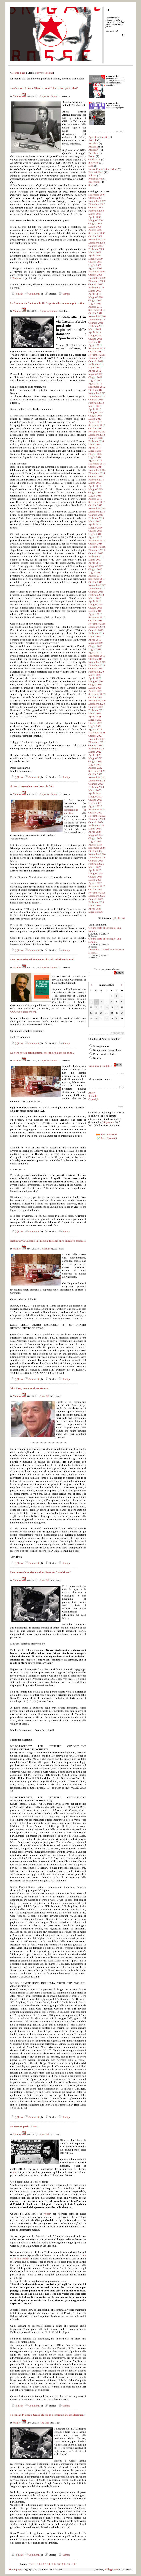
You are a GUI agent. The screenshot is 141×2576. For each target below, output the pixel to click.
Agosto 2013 (95, 421)
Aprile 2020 (94, 678)
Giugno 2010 (95, 300)
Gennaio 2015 (95, 476)
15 (65, 2563)
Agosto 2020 (95, 690)
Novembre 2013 (97, 431)
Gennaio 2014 (95, 437)
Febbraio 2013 (96, 402)
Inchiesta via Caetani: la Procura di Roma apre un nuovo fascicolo (48, 1240)
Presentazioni (95, 178)
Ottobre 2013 (95, 428)
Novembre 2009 (97, 277)
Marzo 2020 (94, 674)
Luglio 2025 (95, 879)
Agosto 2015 (95, 498)
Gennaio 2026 (95, 898)
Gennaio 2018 (95, 591)
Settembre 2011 (96, 348)
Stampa (64, 293)
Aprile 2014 (94, 447)
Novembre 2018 (97, 623)
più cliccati (119, 918)
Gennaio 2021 (95, 706)
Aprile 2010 (94, 293)
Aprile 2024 (94, 831)
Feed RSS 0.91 (106, 1134)
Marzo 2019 (94, 636)
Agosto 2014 (95, 460)
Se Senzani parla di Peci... (24, 2126)
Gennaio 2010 (95, 284)
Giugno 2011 (95, 338)
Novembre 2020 (97, 700)
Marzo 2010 (94, 290)
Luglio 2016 (95, 533)
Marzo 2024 (94, 828)
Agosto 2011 (95, 345)
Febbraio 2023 (96, 786)
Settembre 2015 (96, 501)
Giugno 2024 (95, 838)
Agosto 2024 (95, 844)
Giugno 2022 (95, 761)
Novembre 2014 (97, 469)
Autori (91, 1092)
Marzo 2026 (94, 905)
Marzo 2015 (94, 482)
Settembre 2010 (96, 309)
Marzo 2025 (94, 866)
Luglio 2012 (95, 380)
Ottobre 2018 (95, 620)
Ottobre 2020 (95, 697)
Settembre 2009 (96, 271)
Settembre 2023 (96, 809)
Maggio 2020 (95, 681)
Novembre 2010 (97, 316)
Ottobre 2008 (95, 236)
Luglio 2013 (95, 418)
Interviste (93, 162)
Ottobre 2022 (95, 774)
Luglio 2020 (95, 687)
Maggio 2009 (95, 258)
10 (48, 2563)
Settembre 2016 (96, 540)
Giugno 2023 (95, 799)
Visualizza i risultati (99, 1065)
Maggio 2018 (95, 604)
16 (68, 2563)
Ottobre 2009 (95, 274)
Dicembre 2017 (96, 588)
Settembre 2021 (96, 732)
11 (51, 2563)
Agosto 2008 (95, 229)
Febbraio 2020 (96, 671)
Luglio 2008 (95, 226)
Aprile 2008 (94, 217)
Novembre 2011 (97, 354)
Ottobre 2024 (95, 850)
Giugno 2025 (95, 876)
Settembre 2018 (96, 617)
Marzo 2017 (94, 559)
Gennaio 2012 (95, 361)
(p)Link (16, 293)
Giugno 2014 (95, 453)
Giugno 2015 (95, 492)
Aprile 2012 (94, 370)
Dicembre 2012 (96, 396)
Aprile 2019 (94, 639)
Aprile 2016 (94, 524)
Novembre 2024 (97, 854)
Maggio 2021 (95, 719)
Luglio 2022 (95, 764)
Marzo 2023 (94, 790)
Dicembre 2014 (96, 473)
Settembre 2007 (96, 194)
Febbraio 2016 (96, 517)
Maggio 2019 (95, 642)
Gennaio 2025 (95, 860)
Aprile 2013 (94, 409)
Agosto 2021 (95, 729)
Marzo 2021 (94, 713)
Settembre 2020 (96, 694)
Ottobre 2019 (95, 658)
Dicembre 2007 (96, 204)
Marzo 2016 (94, 521)
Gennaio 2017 (95, 553)
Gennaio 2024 (95, 822)
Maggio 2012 (95, 373)
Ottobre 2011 (95, 351)
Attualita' (93, 143)
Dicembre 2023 (96, 818)
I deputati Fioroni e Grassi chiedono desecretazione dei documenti (47, 2414)
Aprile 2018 (94, 601)
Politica (92, 175)
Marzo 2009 (94, 252)
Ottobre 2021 (95, 735)
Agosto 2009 (95, 268)
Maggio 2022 (95, 758)
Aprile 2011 (94, 332)
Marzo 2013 (94, 405)
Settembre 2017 (96, 578)
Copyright (93, 1099)
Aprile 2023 (94, 793)
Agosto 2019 (95, 652)
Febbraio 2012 (96, 364)
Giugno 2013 (95, 415)
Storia (91, 185)
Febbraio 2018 (96, 594)
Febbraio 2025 (96, 863)
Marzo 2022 (94, 751)
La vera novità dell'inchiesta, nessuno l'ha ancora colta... (42, 1052)
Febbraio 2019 (96, 633)
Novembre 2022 (97, 777)
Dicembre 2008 (96, 242)
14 (61, 2563)
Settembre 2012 (96, 386)
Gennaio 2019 (95, 630)
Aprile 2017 (94, 562)
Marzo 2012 (94, 367)
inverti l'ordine (45, 72)
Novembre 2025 (97, 892)
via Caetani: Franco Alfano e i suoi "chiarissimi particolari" (44, 88)
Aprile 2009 (94, 255)
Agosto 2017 (95, 575)
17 (71, 2563)
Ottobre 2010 (95, 313)
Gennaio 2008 (95, 207)
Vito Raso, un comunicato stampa (29, 1388)
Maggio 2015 (95, 489)
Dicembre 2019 (96, 665)
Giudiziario (46, 1248)
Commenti (32, 293)
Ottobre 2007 (95, 197)
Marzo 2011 (94, 329)
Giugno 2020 (95, 684)
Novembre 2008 (97, 239)
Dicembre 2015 (96, 511)
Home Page (18, 72)
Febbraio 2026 (96, 902)
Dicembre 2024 (96, 857)
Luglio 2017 (95, 572)
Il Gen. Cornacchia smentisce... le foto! (32, 786)
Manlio (17, 96)
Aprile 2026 (94, 908)
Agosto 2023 (95, 806)
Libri (91, 165)
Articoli (92, 140)
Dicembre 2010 (96, 319)
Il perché (93, 1095)
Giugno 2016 (95, 530)
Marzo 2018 (94, 598)
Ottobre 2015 (95, 505)
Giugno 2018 (95, 607)
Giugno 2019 (95, 646)
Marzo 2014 (94, 444)
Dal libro (93, 152)
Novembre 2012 (97, 393)
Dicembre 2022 (96, 780)
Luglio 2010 (95, 303)
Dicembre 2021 (96, 742)
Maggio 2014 (95, 450)
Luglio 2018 (95, 610)
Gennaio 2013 (95, 399)
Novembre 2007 (97, 201)
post (47, 2213)
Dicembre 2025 (96, 895)
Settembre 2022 (96, 770)
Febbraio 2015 (96, 479)
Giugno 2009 (95, 261)
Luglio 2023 (95, 802)
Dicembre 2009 (96, 281)
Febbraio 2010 (96, 287)
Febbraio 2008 (96, 210)
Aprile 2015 (94, 485)
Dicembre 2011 (96, 357)
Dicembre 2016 (96, 549)
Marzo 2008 (94, 213)
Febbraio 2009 (96, 249)
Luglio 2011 (94, 341)
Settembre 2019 (96, 655)
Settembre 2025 (96, 886)
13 (58, 2563)
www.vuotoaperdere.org (23, 1011)
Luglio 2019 (95, 649)
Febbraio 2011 (96, 325)
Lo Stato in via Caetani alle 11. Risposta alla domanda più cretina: (47, 303)
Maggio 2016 (95, 527)
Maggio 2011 (95, 335)
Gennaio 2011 (95, 322)
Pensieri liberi (95, 172)
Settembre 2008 (96, 233)
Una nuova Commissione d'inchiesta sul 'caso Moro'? (40, 1572)
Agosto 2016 (95, 537)
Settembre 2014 (96, 463)
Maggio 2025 (95, 873)
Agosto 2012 (95, 383)
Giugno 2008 (95, 223)
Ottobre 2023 (95, 812)
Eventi (91, 156)
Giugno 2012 (95, 377)
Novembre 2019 (97, 662)
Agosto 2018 (95, 614)
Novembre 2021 (97, 738)
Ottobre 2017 (95, 582)
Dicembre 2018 (96, 626)
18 (75, 2563)
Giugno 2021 (95, 722)
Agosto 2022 (95, 767)
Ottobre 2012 (95, 389)
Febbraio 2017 (96, 556)
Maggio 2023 (95, 796)
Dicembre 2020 (96, 703)
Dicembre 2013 (96, 434)
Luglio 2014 (95, 457)
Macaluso (17, 278)
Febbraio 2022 (96, 748)
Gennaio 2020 (95, 668)
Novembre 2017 (97, 585)
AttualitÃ (93, 149)
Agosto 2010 (95, 306)
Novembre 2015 (97, 508)
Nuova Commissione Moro (102, 168)
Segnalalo (108, 1122)
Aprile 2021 (94, 716)
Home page (15, 2569)
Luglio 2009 (95, 265)
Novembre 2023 (97, 815)
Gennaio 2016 (95, 514)
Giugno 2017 (95, 569)
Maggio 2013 (95, 412)
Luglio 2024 (95, 841)
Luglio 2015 (95, 495)
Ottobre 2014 (95, 466)
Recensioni (94, 181)
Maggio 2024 (95, 834)
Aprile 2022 (94, 754)
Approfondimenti (49, 96)
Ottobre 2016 (95, 543)
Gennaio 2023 (95, 783)
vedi (15, 2172)
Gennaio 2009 (95, 245)
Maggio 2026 (95, 911)
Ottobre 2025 (95, 889)
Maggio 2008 (95, 220)
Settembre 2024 (96, 847)
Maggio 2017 (95, 566)
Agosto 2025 (95, 882)
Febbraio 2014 (96, 441)
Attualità (44, 1396)
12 (55, 2563)
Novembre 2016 (97, 546)
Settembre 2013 (96, 425)
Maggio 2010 (95, 297)
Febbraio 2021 (96, 710)
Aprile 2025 (94, 870)
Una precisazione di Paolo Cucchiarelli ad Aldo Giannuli (42, 959)
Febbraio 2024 (96, 825)
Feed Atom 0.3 (106, 1138)
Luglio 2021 (95, 726)
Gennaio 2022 (95, 745)
